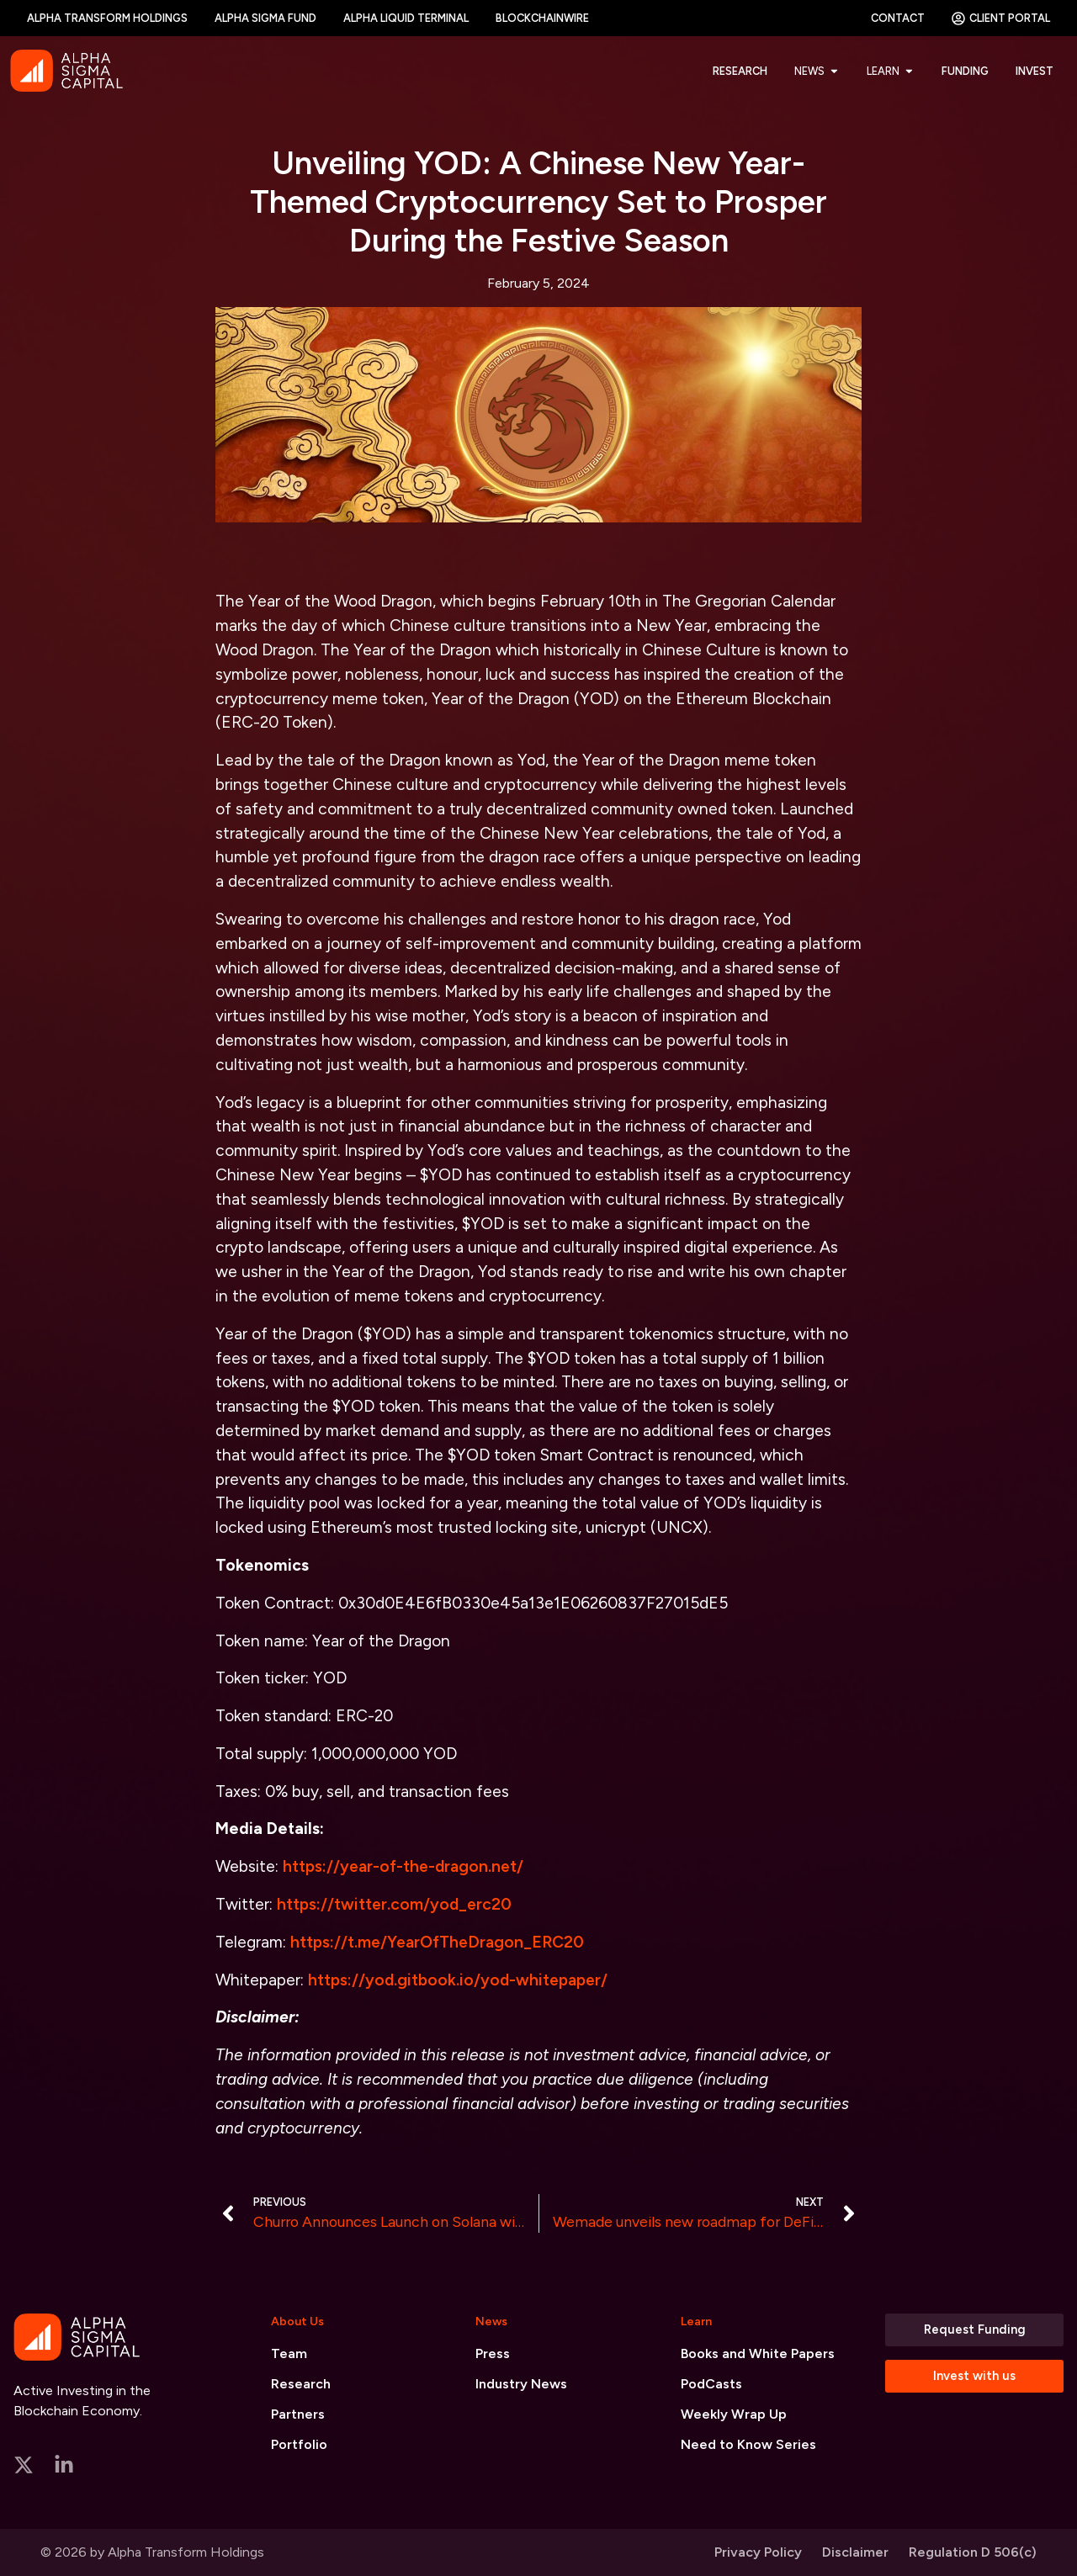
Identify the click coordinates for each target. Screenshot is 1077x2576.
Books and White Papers (758, 2353)
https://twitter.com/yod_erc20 (394, 1904)
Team (289, 2353)
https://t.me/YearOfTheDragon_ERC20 (437, 1942)
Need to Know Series (748, 2444)
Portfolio (299, 2444)
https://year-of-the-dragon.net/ (403, 1866)
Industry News (521, 2384)
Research (301, 2384)
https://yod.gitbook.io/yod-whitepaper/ (457, 1980)
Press (492, 2353)
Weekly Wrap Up (734, 2414)
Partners (298, 2414)
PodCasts (711, 2384)
